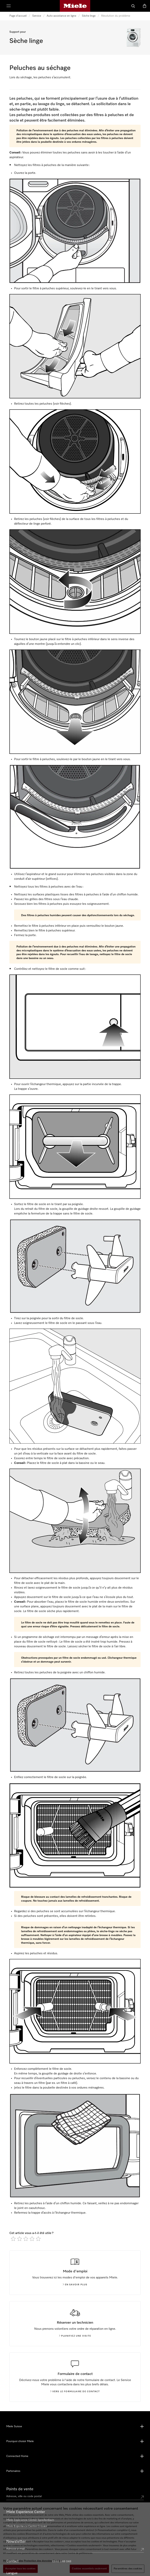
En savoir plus (75, 2285)
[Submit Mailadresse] (142, 2549)
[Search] (133, 6)
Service (36, 15)
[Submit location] (142, 2497)
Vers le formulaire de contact (75, 2391)
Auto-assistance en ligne (61, 15)
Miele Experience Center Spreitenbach (30, 2520)
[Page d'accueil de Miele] (75, 6)
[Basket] (144, 6)
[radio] (13, 2238)
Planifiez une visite (75, 2336)
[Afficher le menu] (8, 6)
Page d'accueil (18, 15)
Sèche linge (89, 15)
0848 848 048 (61, 2561)
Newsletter (16, 2542)
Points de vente (19, 2489)
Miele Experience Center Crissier (26, 2526)
